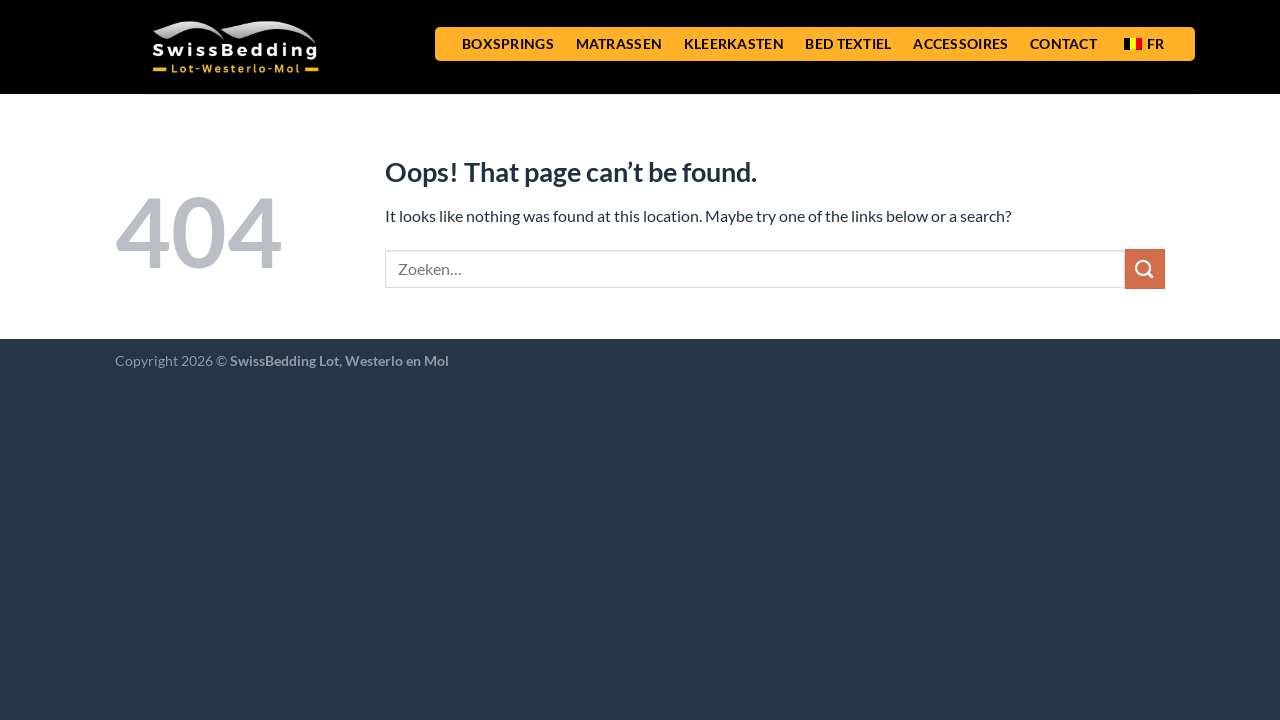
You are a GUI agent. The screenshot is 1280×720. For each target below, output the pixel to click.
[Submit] (1145, 268)
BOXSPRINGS (508, 43)
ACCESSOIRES (960, 43)
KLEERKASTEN (734, 43)
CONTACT (1063, 43)
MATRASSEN (619, 43)
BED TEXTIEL (848, 43)
